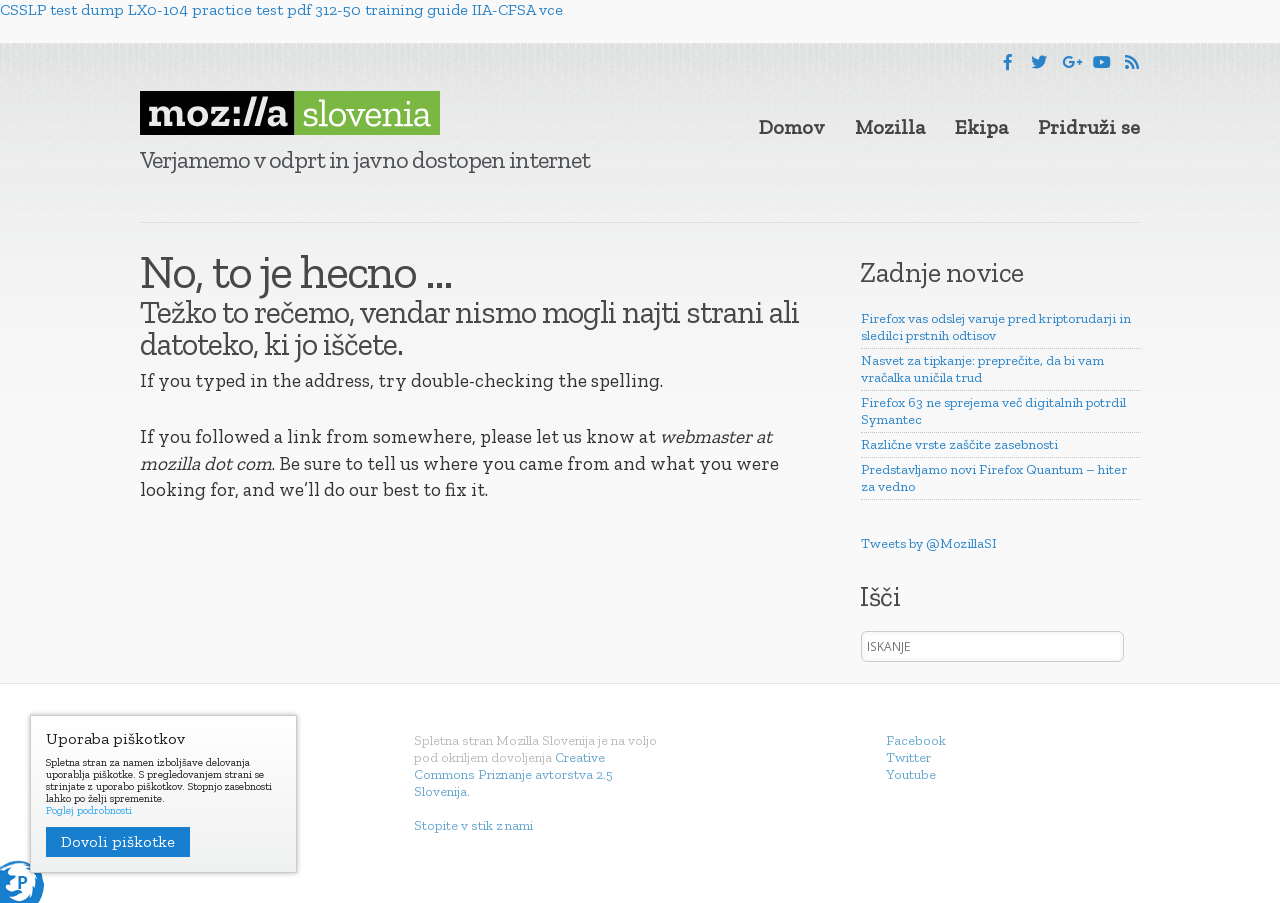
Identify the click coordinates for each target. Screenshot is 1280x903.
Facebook (916, 740)
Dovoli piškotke (118, 841)
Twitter (908, 757)
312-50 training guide (391, 9)
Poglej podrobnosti (89, 811)
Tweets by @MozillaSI (929, 543)
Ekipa (981, 127)
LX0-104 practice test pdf (219, 9)
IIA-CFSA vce (517, 9)
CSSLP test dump (62, 9)
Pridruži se (1089, 127)
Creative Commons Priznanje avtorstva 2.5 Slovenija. (513, 774)
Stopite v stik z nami (473, 825)
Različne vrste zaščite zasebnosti (959, 444)
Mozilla (890, 127)
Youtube (911, 774)
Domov (792, 127)
